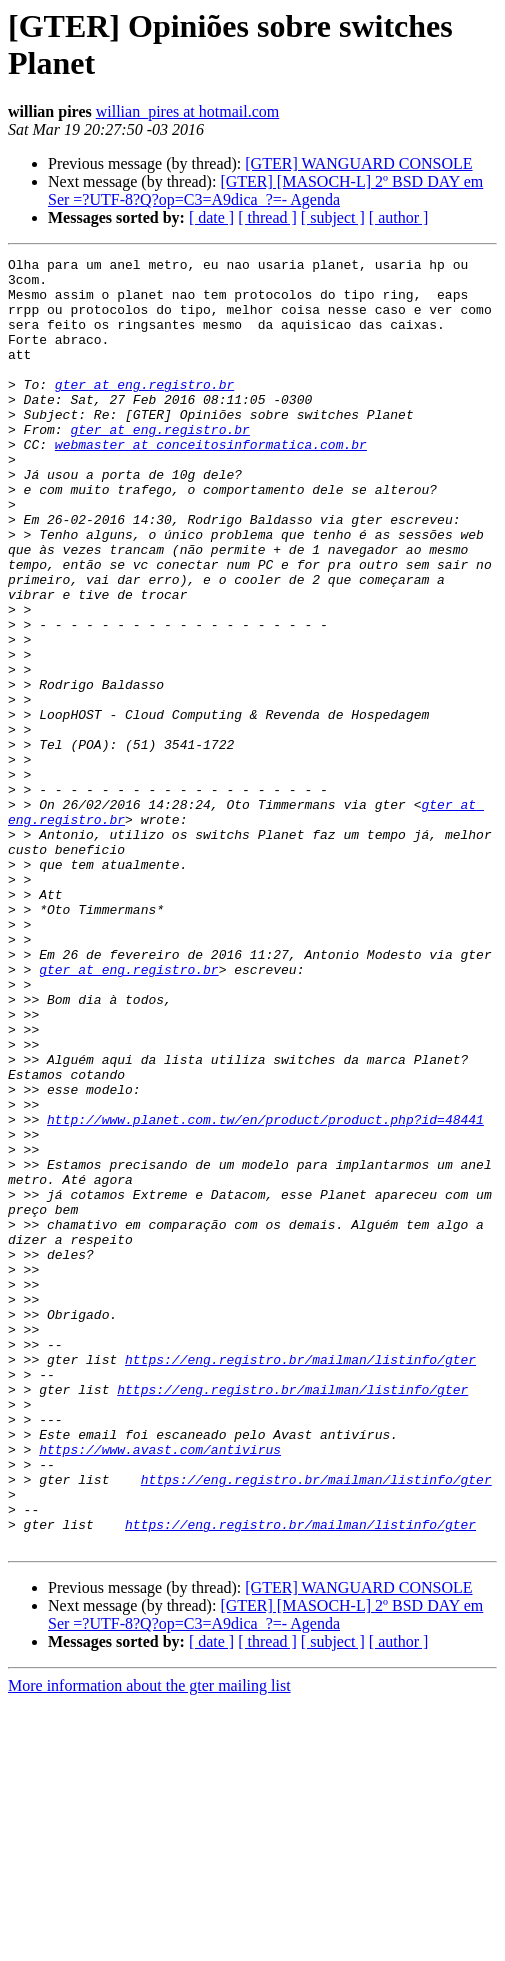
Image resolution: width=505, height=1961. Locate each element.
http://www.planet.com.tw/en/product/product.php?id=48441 (265, 1293)
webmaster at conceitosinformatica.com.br (211, 483)
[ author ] (399, 217)
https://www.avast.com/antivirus (160, 1689)
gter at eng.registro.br (144, 411)
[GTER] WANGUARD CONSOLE (358, 163)
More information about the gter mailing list (149, 1943)
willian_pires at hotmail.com (188, 111)
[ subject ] (333, 217)
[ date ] (211, 217)
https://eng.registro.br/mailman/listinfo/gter (300, 1581)
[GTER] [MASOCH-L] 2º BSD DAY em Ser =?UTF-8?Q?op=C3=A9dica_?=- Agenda (265, 190)
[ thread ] (267, 217)
